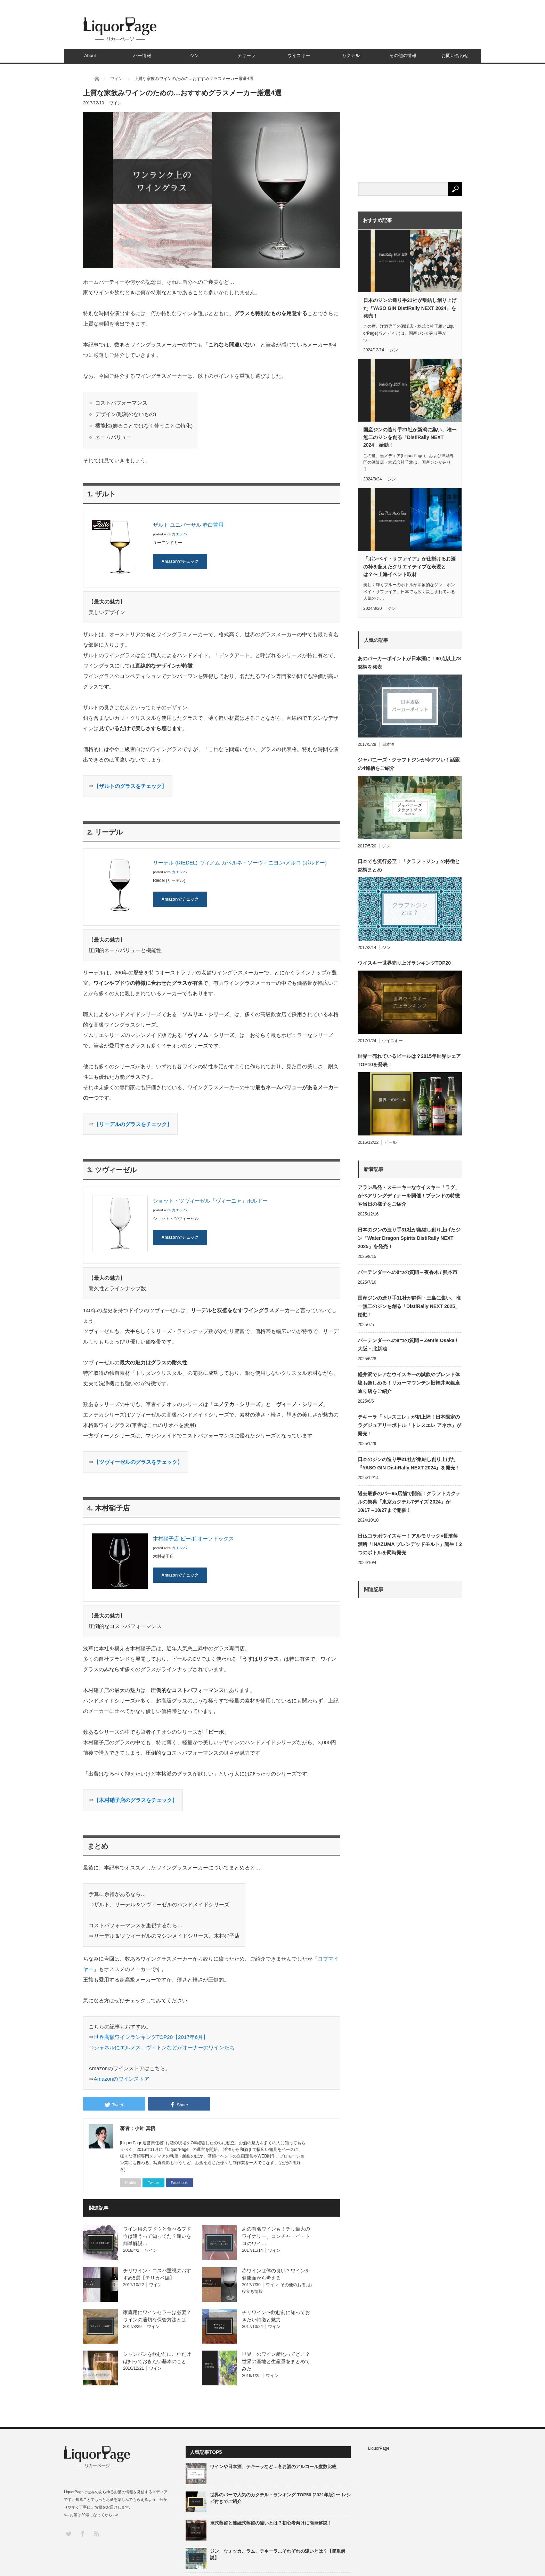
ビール (390, 1142)
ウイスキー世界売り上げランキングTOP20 (404, 963)
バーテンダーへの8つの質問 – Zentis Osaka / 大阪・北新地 (407, 1344)
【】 (130, 786)
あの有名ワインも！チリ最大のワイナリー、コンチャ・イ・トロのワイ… (276, 2236)
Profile (130, 2182)
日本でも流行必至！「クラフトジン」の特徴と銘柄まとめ (409, 865)
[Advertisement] (410, 1851)
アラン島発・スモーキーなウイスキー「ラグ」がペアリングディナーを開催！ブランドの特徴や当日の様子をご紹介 (409, 1196)
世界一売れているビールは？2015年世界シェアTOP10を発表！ (409, 1060)
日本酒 (388, 744)
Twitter (153, 2182)
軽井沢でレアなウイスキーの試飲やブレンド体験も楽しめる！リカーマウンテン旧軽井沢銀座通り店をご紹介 (409, 1383)
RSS (96, 2533)
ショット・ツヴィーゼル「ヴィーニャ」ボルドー (210, 1201)
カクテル (351, 55)
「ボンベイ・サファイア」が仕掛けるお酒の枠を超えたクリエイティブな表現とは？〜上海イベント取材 (409, 566)
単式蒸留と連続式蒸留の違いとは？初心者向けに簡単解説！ (271, 2523)
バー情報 (142, 55)
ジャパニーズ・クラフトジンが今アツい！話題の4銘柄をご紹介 (409, 764)
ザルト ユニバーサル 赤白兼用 (188, 525)
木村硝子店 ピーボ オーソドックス (193, 1538)
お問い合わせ (455, 55)
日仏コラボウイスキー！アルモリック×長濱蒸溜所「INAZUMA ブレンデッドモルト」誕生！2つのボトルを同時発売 (410, 1544)
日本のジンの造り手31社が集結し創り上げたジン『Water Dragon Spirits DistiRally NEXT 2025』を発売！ (409, 1238)
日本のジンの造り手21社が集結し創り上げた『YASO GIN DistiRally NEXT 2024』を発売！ (409, 308)
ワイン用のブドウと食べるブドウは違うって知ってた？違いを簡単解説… (157, 2236)
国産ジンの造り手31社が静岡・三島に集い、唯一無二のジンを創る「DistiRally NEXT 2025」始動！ (409, 1306)
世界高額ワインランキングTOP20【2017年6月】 (151, 2037)
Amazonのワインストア (121, 2079)
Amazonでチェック (180, 561)
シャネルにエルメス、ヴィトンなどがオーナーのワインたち (164, 2047)
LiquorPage (378, 2448)
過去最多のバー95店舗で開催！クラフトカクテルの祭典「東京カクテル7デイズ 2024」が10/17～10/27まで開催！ (409, 1502)
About (90, 55)
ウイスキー (298, 55)
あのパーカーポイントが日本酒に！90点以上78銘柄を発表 (409, 663)
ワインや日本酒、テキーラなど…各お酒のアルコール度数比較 (273, 2466)
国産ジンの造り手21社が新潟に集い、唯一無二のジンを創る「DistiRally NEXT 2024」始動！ (409, 437)
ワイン (115, 103)
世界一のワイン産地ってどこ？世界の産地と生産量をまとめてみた (276, 2361)
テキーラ (246, 55)
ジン (194, 55)
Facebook (179, 2182)
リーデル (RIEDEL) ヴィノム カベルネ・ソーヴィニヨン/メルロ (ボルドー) (240, 863)
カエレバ (179, 534)
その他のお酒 (293, 2284)
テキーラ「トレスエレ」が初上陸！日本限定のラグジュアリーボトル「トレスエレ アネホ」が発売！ (409, 1425)
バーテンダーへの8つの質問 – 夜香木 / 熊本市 (407, 1272)
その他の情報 (402, 55)
